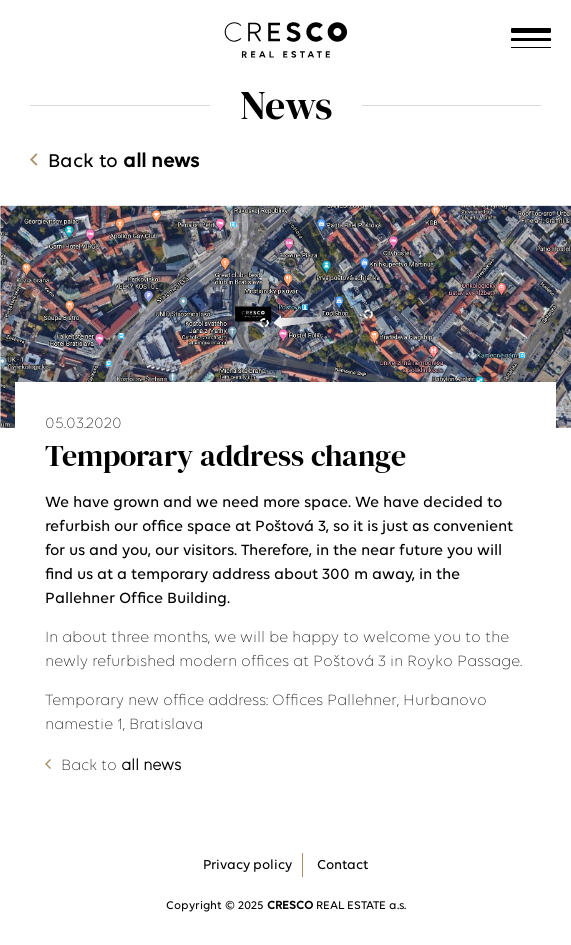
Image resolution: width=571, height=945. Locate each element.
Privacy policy (247, 865)
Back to (123, 162)
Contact (342, 865)
